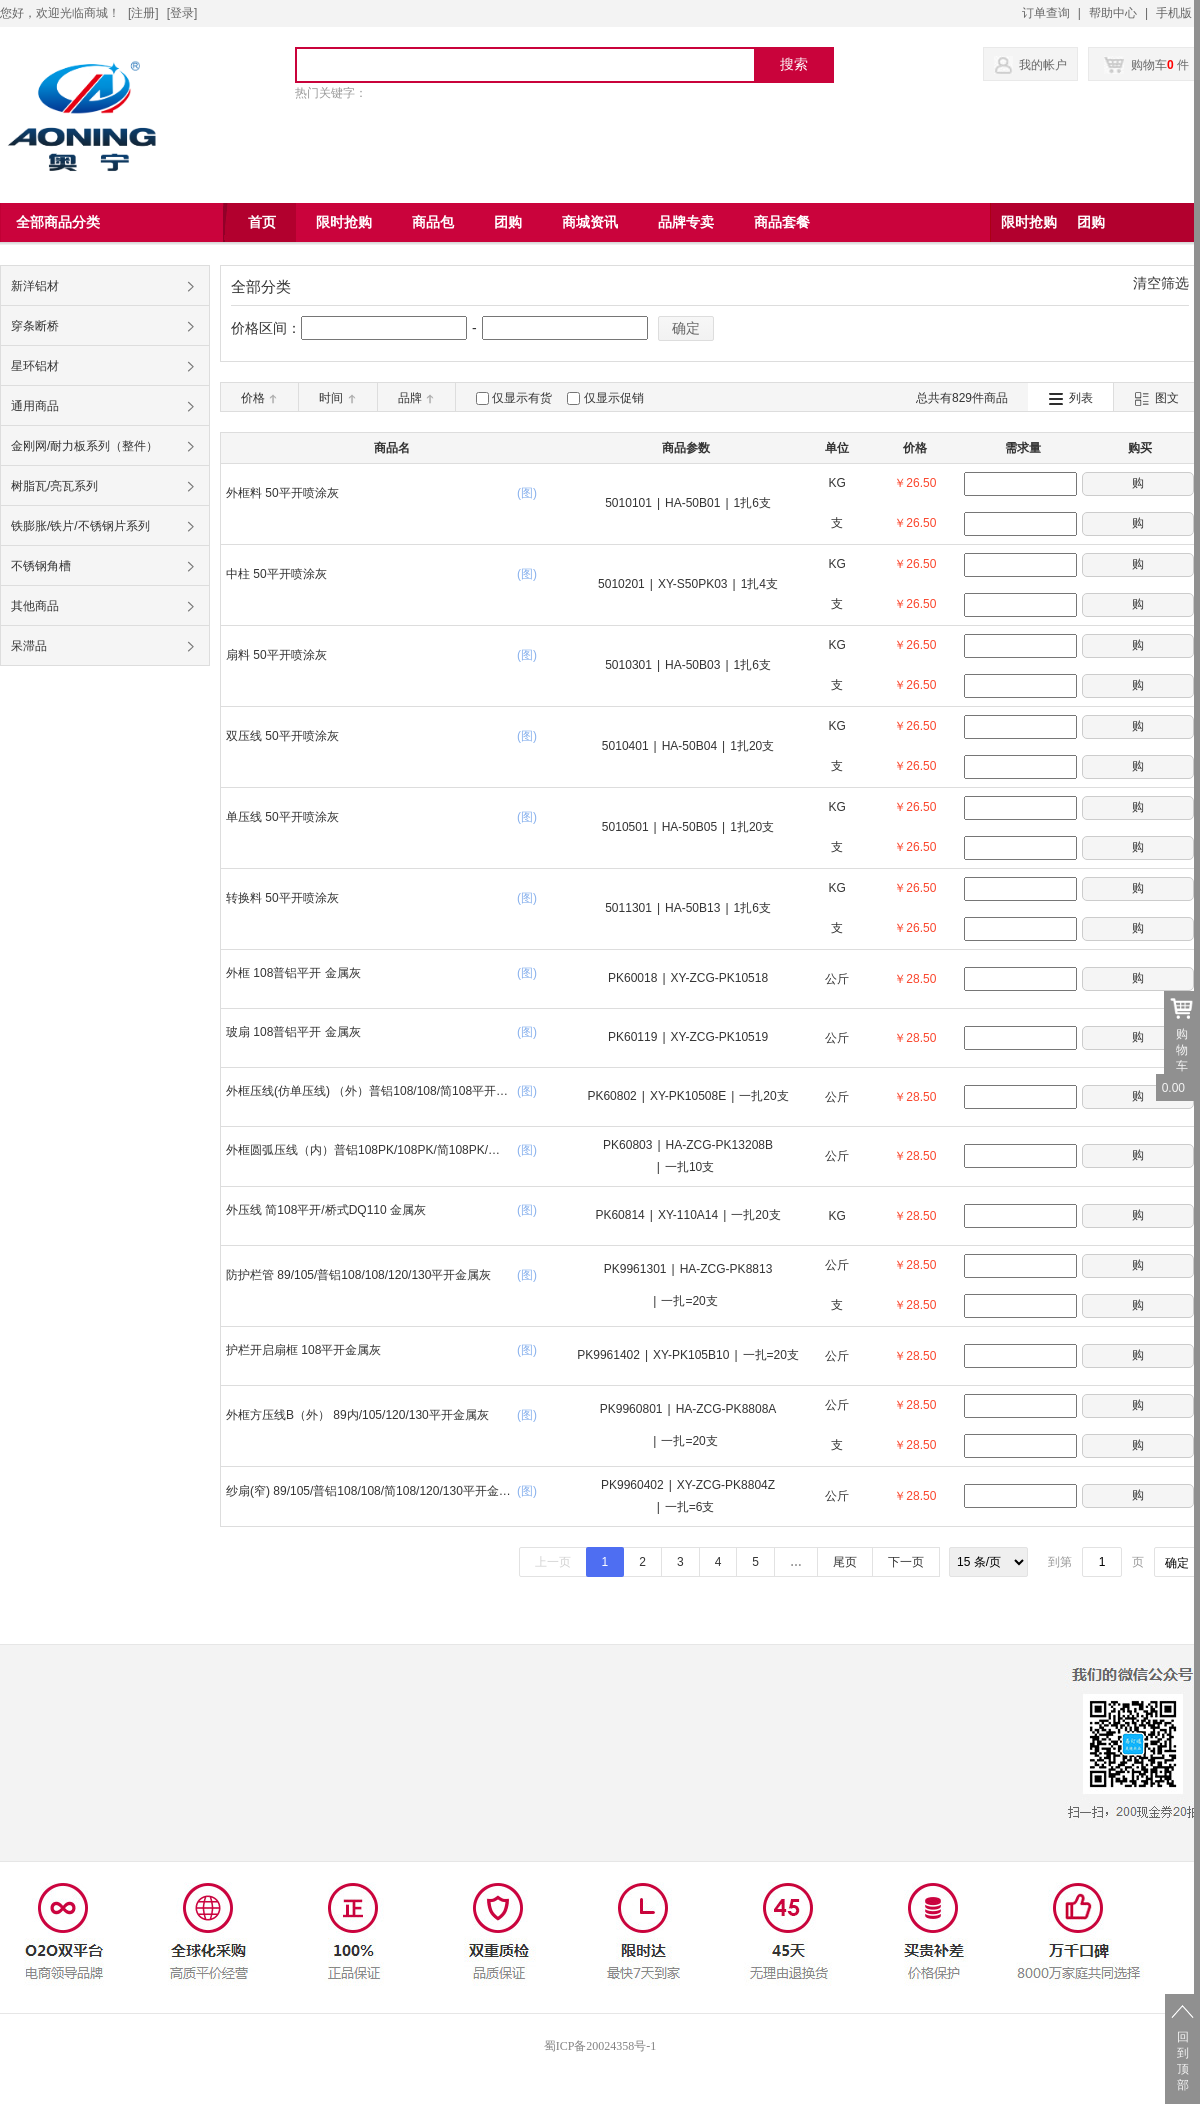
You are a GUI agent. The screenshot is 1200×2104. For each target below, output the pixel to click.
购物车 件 (1146, 65)
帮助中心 (1113, 13)
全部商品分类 (58, 222)
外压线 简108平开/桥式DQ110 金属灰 (326, 1210)
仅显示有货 (522, 398)
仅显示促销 (614, 398)
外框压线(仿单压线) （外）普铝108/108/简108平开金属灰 (367, 1093)
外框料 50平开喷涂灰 (282, 493)
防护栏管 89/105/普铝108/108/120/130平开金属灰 (358, 1275)
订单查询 (1046, 13)
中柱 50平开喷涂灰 (276, 574)
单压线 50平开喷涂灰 (282, 817)
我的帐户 (1043, 65)
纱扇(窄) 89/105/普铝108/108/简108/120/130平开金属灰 (368, 1493)
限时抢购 (1029, 222)
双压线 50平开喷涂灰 (282, 736)
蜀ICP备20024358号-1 (600, 2046)
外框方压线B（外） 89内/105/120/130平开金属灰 (357, 1415)
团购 (1091, 222)
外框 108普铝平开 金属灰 (293, 973)
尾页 (845, 1562)
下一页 (906, 1562)
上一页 (553, 1562)
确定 (686, 328)
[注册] (143, 13)
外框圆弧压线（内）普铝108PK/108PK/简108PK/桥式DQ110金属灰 (363, 1152)
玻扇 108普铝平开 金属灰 (293, 1032)
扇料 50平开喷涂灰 (276, 655)
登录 (182, 13)
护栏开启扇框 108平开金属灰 (303, 1350)
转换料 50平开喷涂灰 (282, 898)
